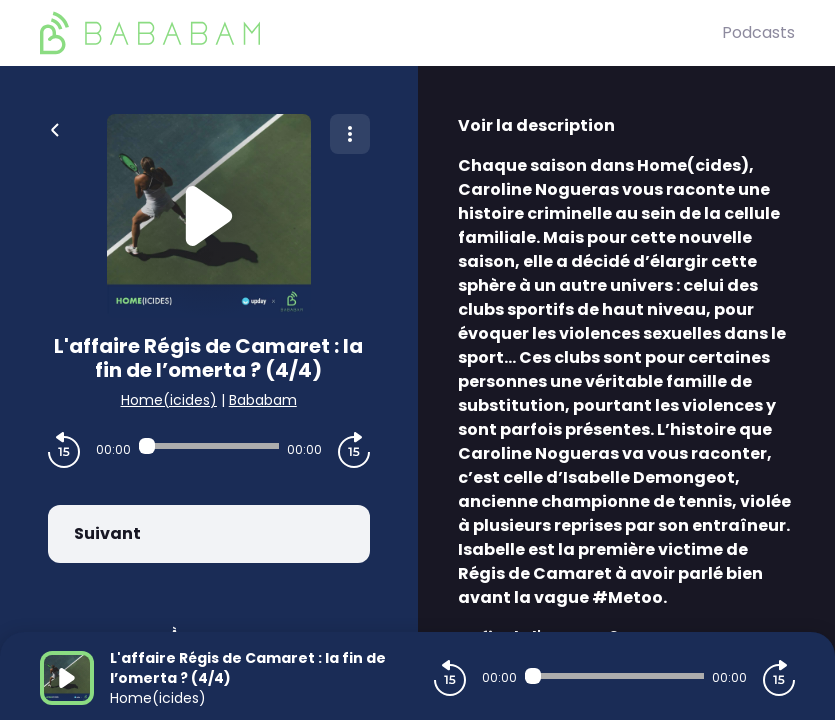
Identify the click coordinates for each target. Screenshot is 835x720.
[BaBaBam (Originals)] (381, 33)
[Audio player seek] (209, 446)
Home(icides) (169, 400)
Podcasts (758, 32)
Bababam (263, 400)
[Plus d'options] (350, 134)
